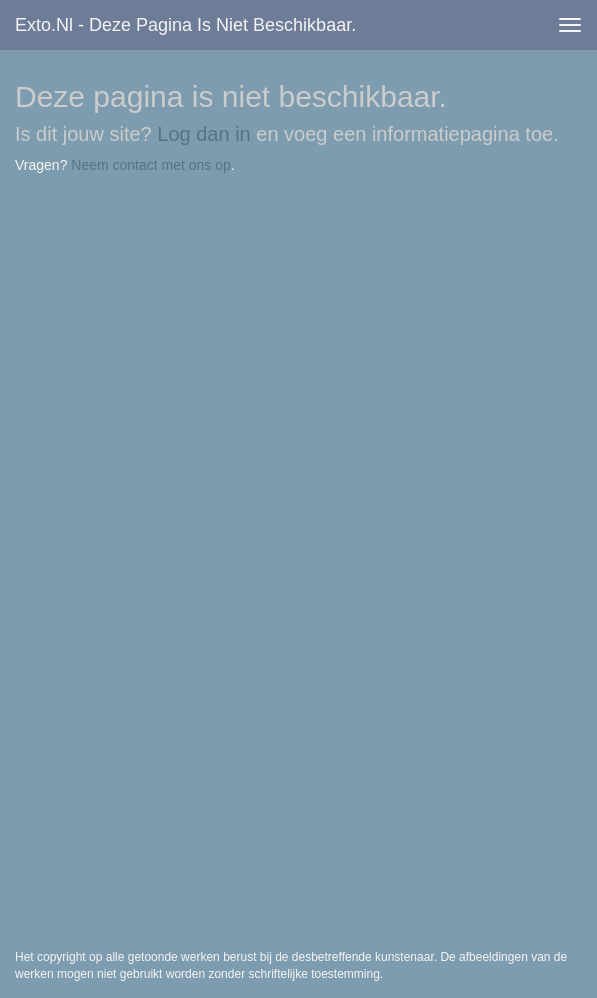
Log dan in (203, 134)
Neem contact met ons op (151, 165)
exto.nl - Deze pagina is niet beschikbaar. (185, 25)
